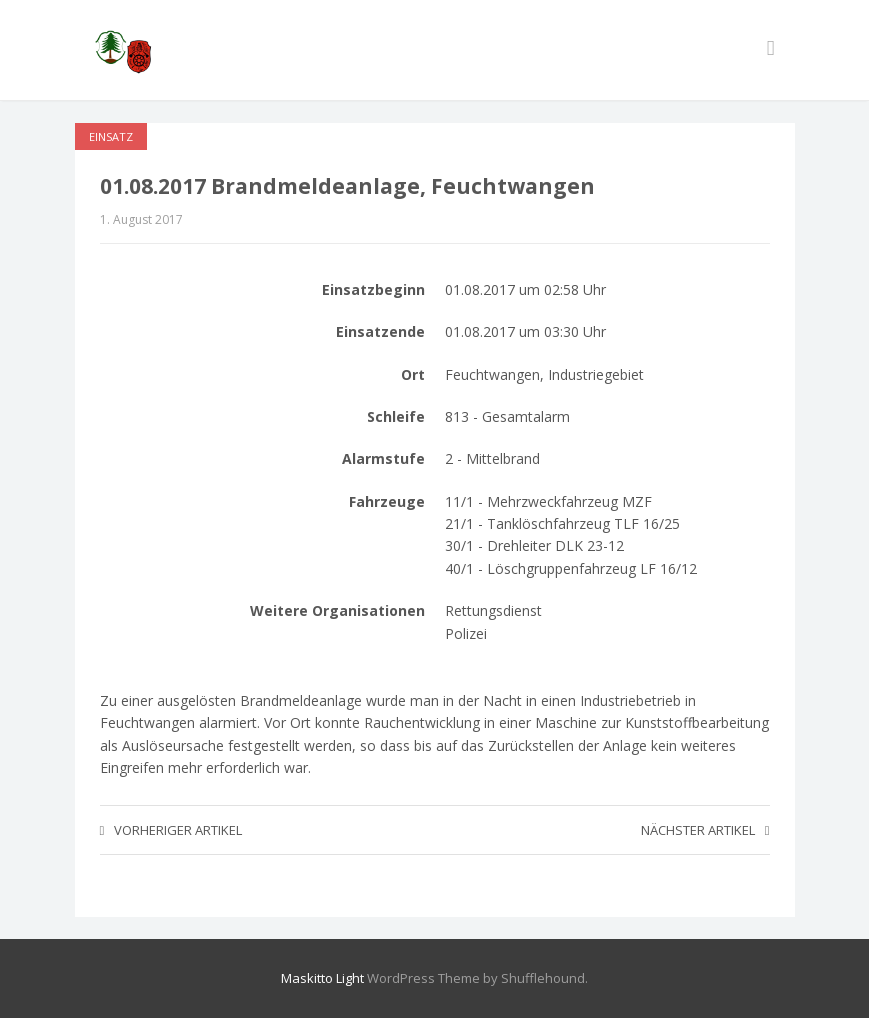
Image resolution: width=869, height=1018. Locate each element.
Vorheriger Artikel (171, 830)
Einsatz (111, 136)
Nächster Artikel (705, 830)
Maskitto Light (322, 978)
